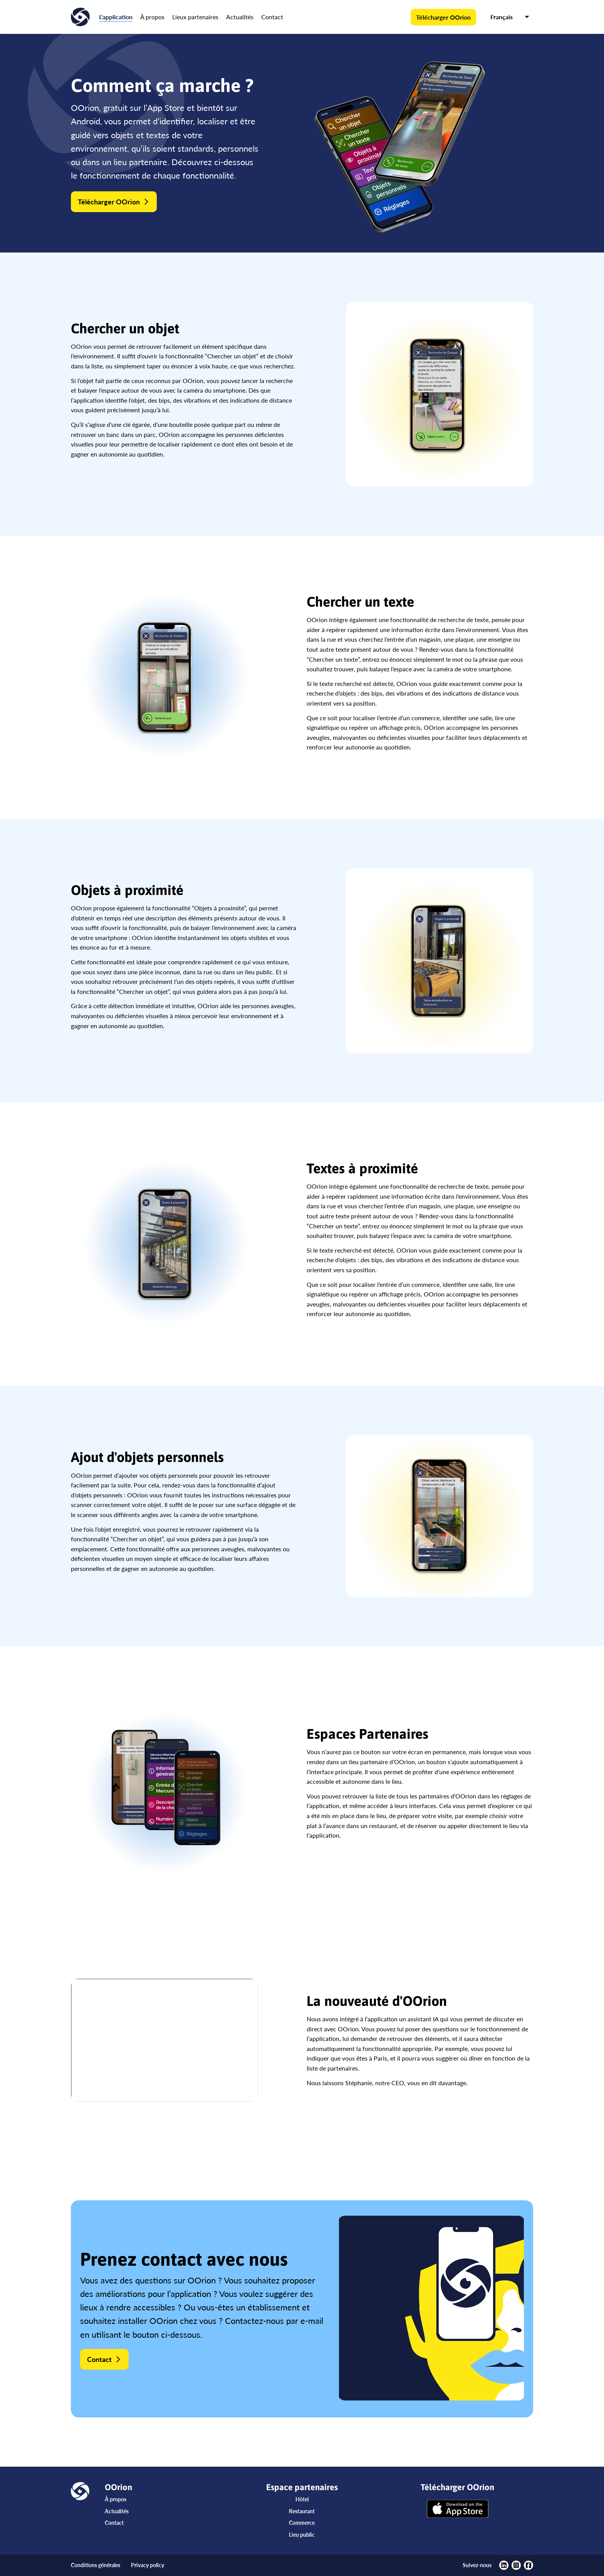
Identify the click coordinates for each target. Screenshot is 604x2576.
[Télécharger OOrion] (457, 2509)
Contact (272, 16)
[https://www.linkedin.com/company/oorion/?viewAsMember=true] (503, 2565)
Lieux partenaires (195, 16)
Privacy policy (147, 2565)
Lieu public (302, 2534)
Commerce (302, 2522)
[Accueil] (80, 17)
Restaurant (302, 2511)
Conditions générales (95, 2565)
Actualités (239, 16)
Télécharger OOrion (443, 17)
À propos (152, 16)
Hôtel (302, 2499)
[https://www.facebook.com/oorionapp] (528, 2565)
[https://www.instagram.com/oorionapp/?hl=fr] (516, 2565)
